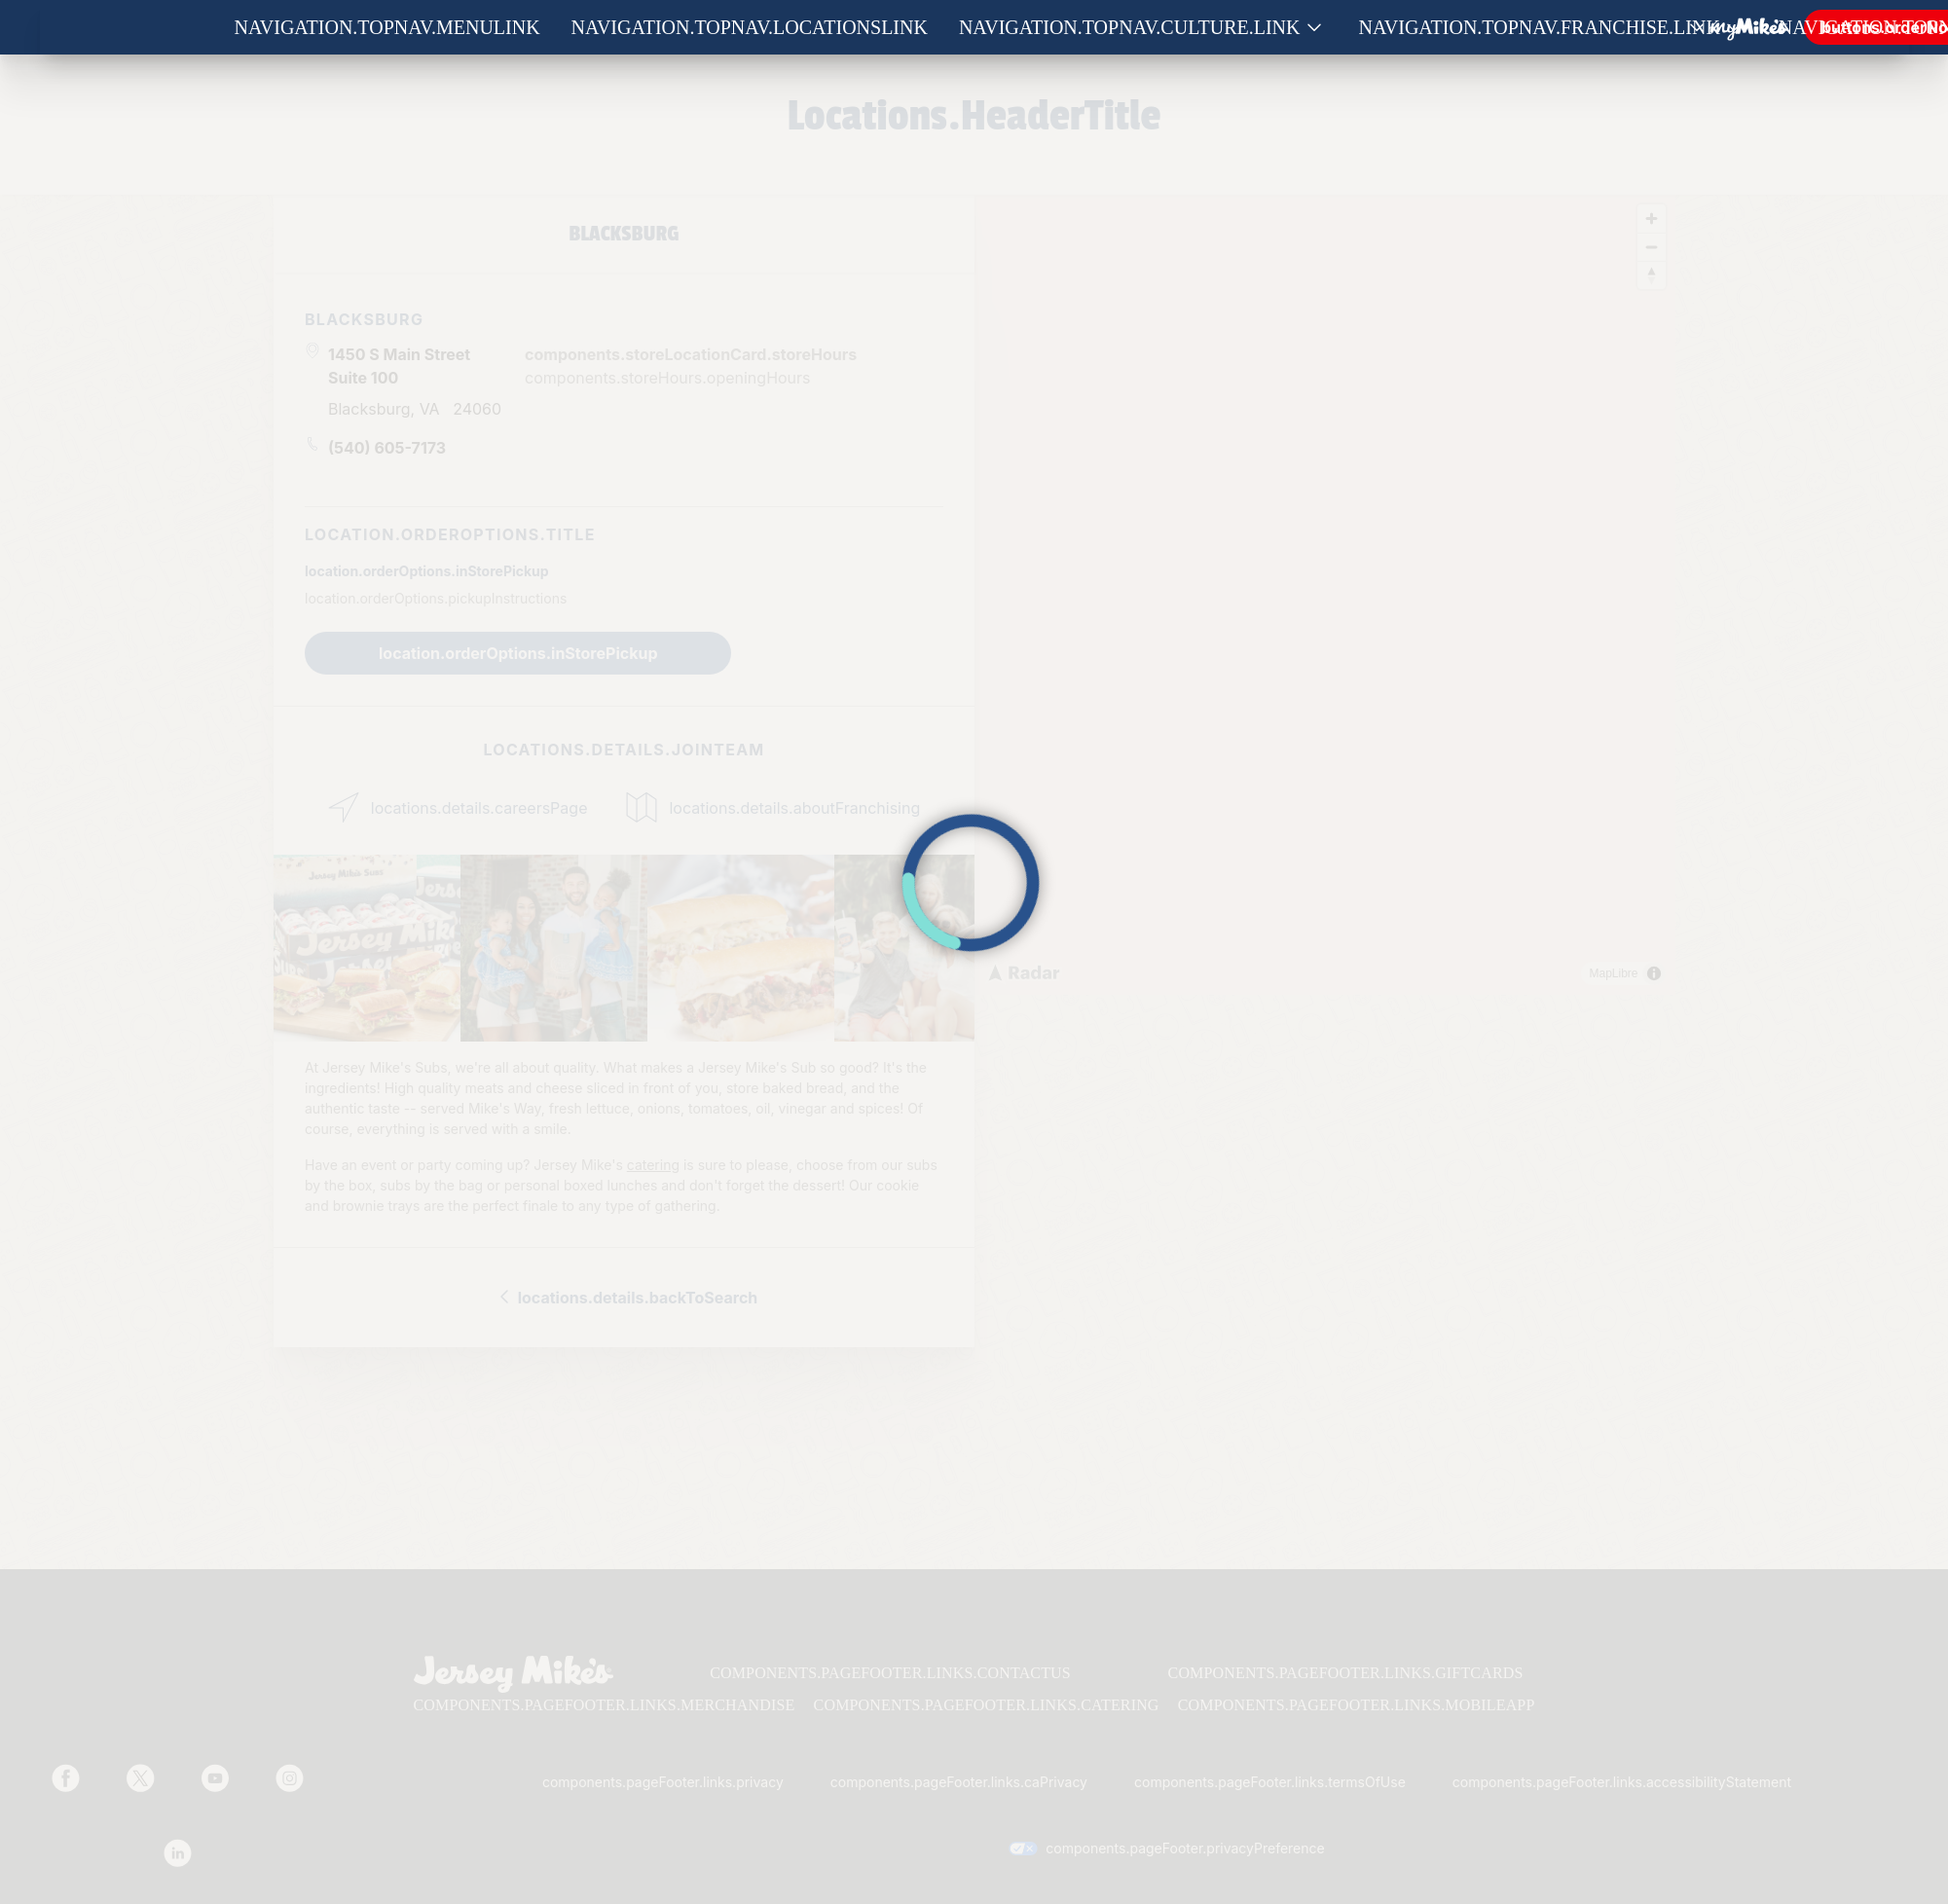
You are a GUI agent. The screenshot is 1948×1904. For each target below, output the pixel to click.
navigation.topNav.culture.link (1130, 27)
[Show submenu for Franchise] (1733, 28)
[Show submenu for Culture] (1314, 28)
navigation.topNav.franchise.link (1539, 27)
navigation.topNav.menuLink (387, 27)
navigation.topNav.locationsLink (749, 27)
